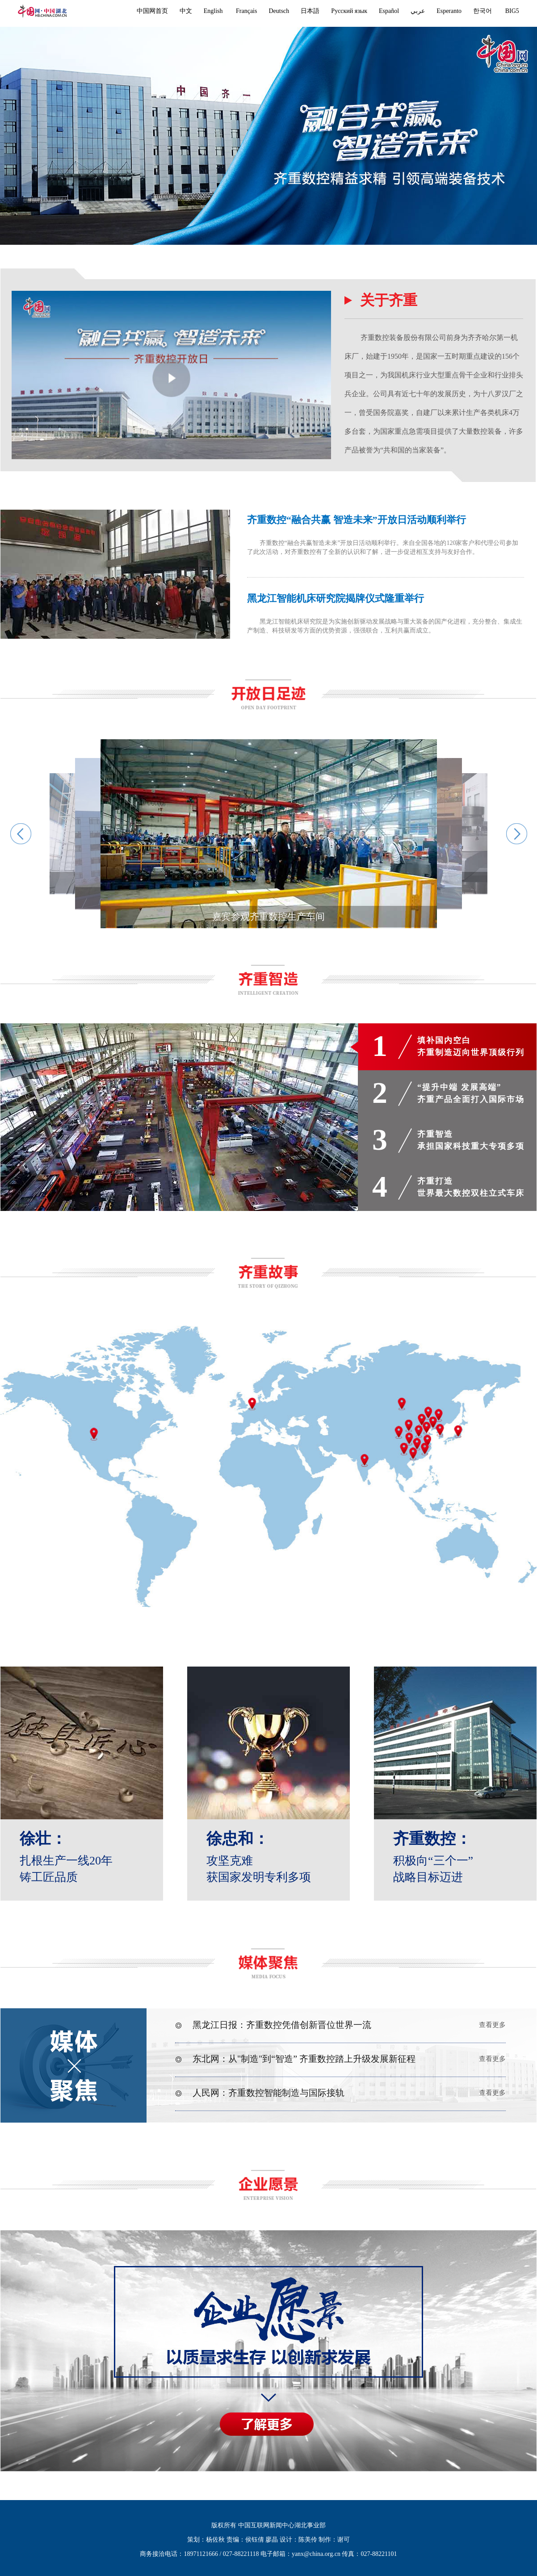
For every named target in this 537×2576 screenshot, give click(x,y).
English (213, 11)
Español (389, 11)
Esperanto (448, 11)
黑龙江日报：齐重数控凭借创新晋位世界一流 (273, 2025)
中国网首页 (152, 11)
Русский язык (349, 11)
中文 (186, 11)
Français (246, 11)
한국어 (482, 11)
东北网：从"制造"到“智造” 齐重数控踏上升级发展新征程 (295, 2059)
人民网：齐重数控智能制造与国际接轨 (259, 2093)
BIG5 (512, 11)
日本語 (310, 11)
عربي (418, 11)
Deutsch (278, 11)
